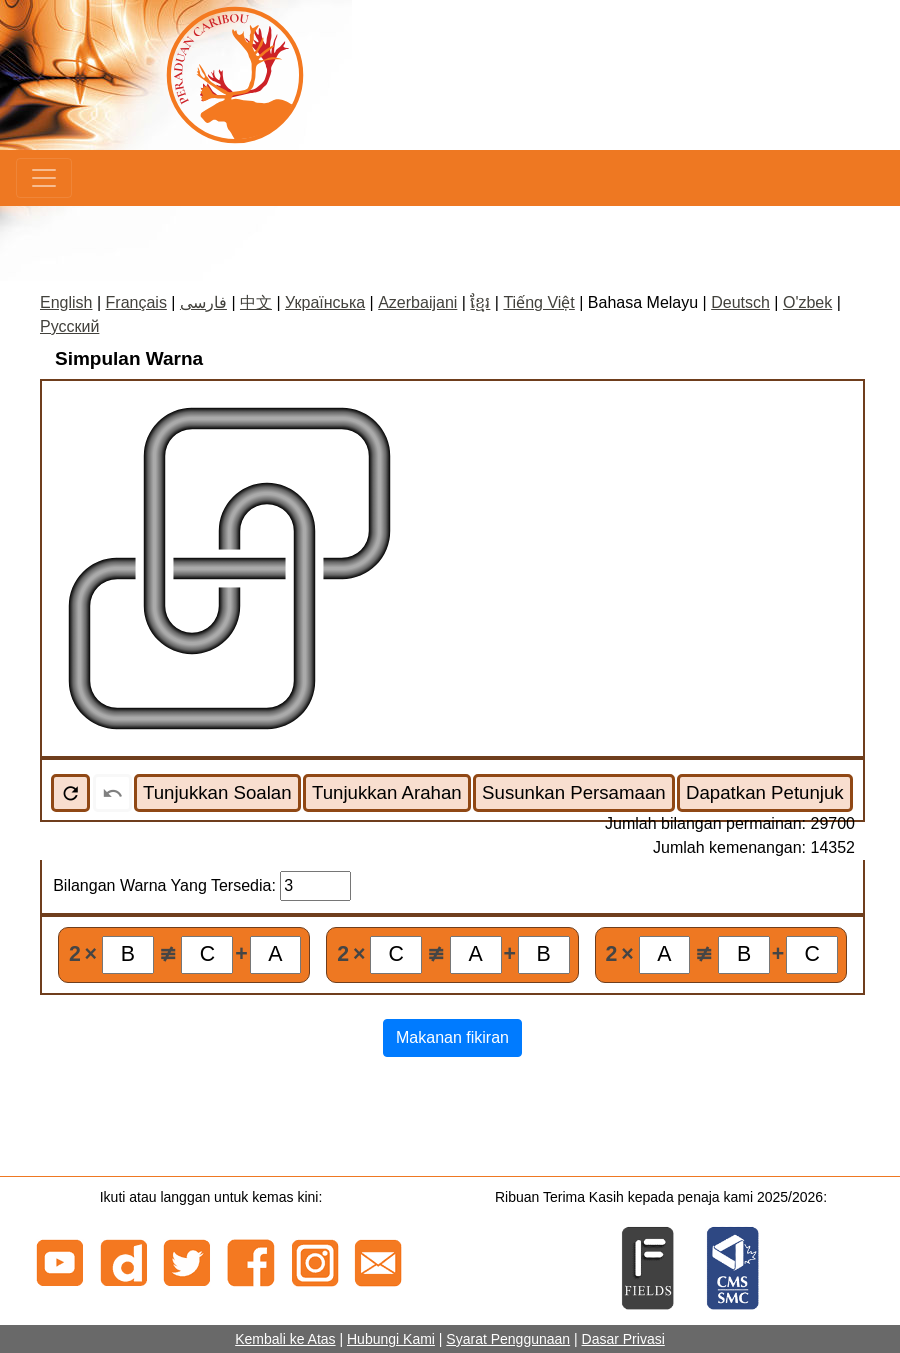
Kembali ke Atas (285, 1339)
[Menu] (44, 178)
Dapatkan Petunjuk (765, 792)
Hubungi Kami (391, 1339)
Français (136, 302)
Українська (325, 302)
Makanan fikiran (452, 1037)
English (66, 302)
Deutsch (740, 302)
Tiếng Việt (538, 302)
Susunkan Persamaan (574, 792)
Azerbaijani (417, 302)
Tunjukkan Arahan (387, 792)
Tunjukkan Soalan (217, 792)
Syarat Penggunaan (508, 1339)
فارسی (203, 302)
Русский (69, 326)
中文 (256, 302)
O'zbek (807, 302)
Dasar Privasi (623, 1339)
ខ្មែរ (480, 302)
